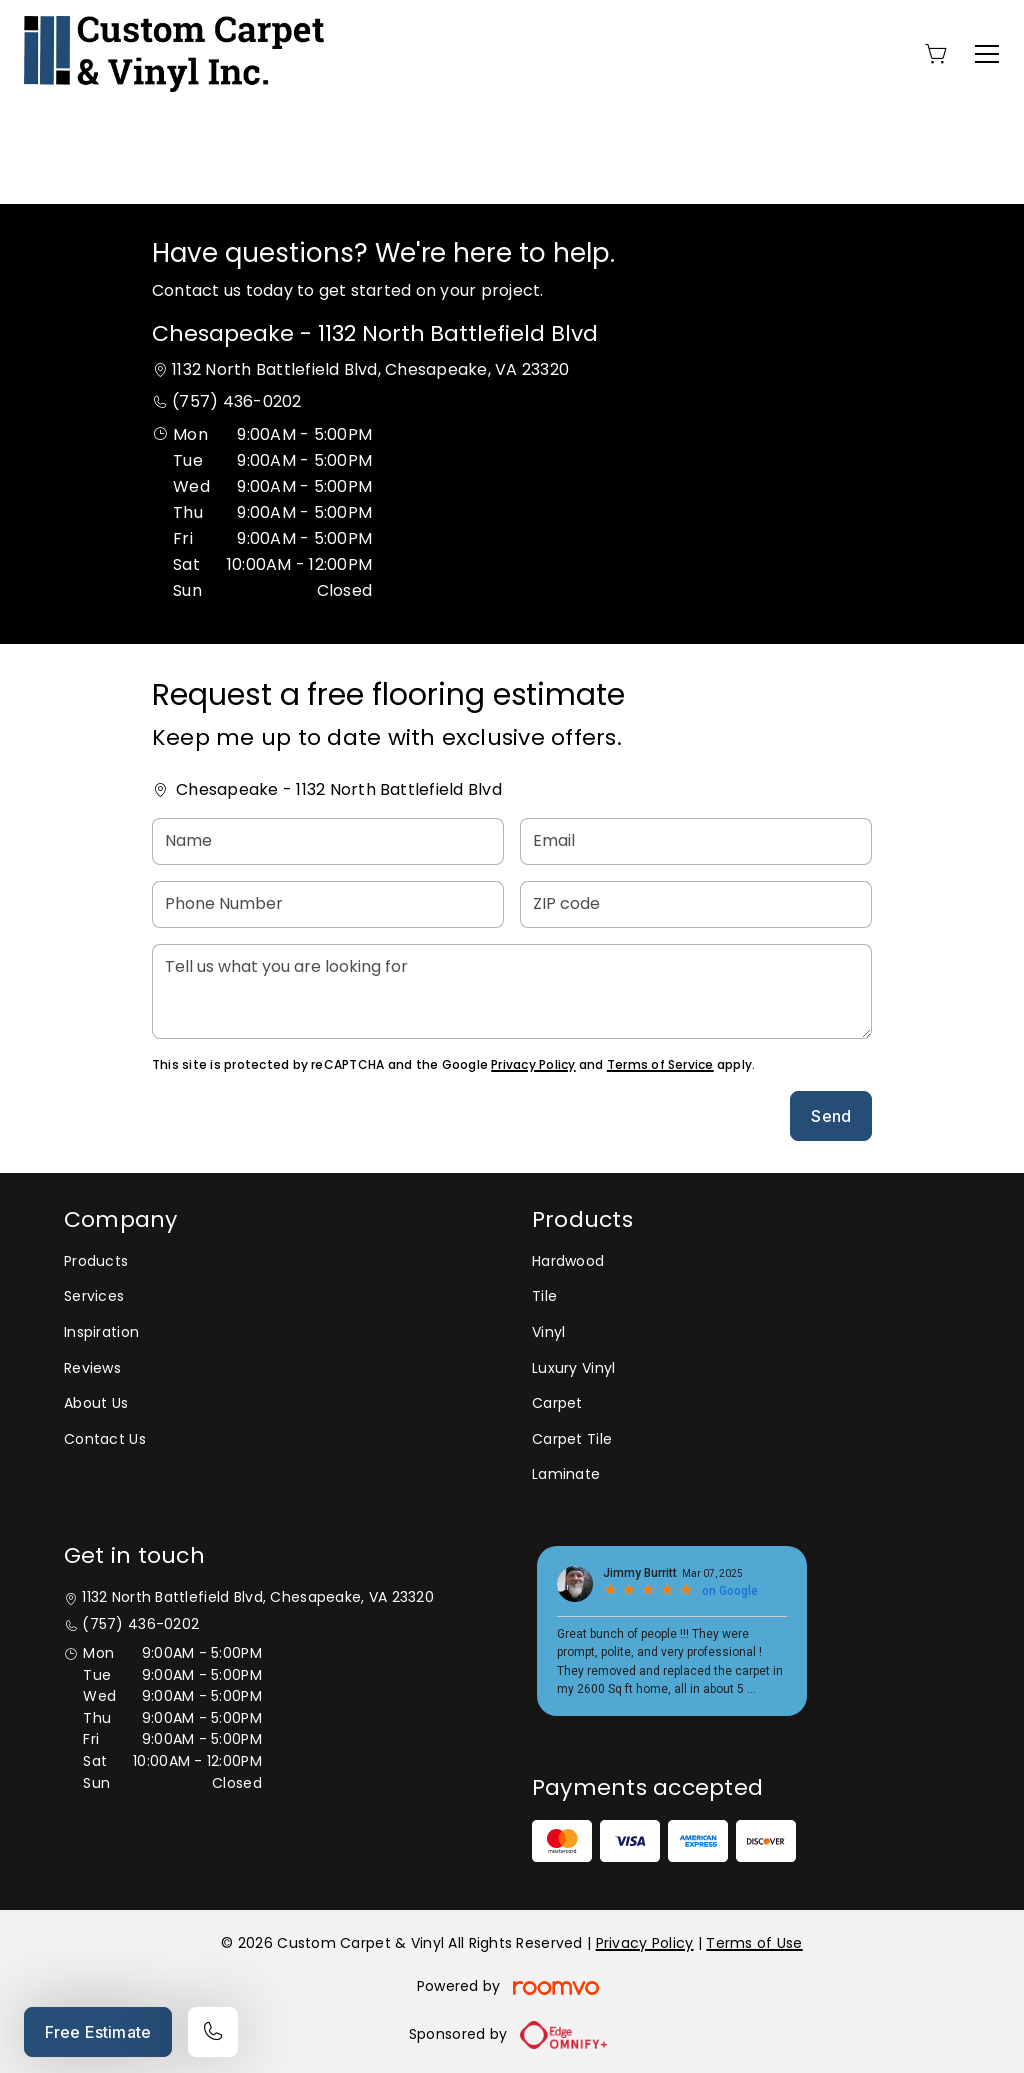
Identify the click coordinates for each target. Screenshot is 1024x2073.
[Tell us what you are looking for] (512, 991)
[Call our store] (213, 2032)
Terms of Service (660, 1064)
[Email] (696, 841)
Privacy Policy (533, 1064)
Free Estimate (98, 2032)
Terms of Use (754, 1943)
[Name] (328, 841)
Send (831, 1116)
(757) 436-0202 (236, 401)
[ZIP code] (696, 904)
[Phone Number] (328, 904)
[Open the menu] (987, 54)
